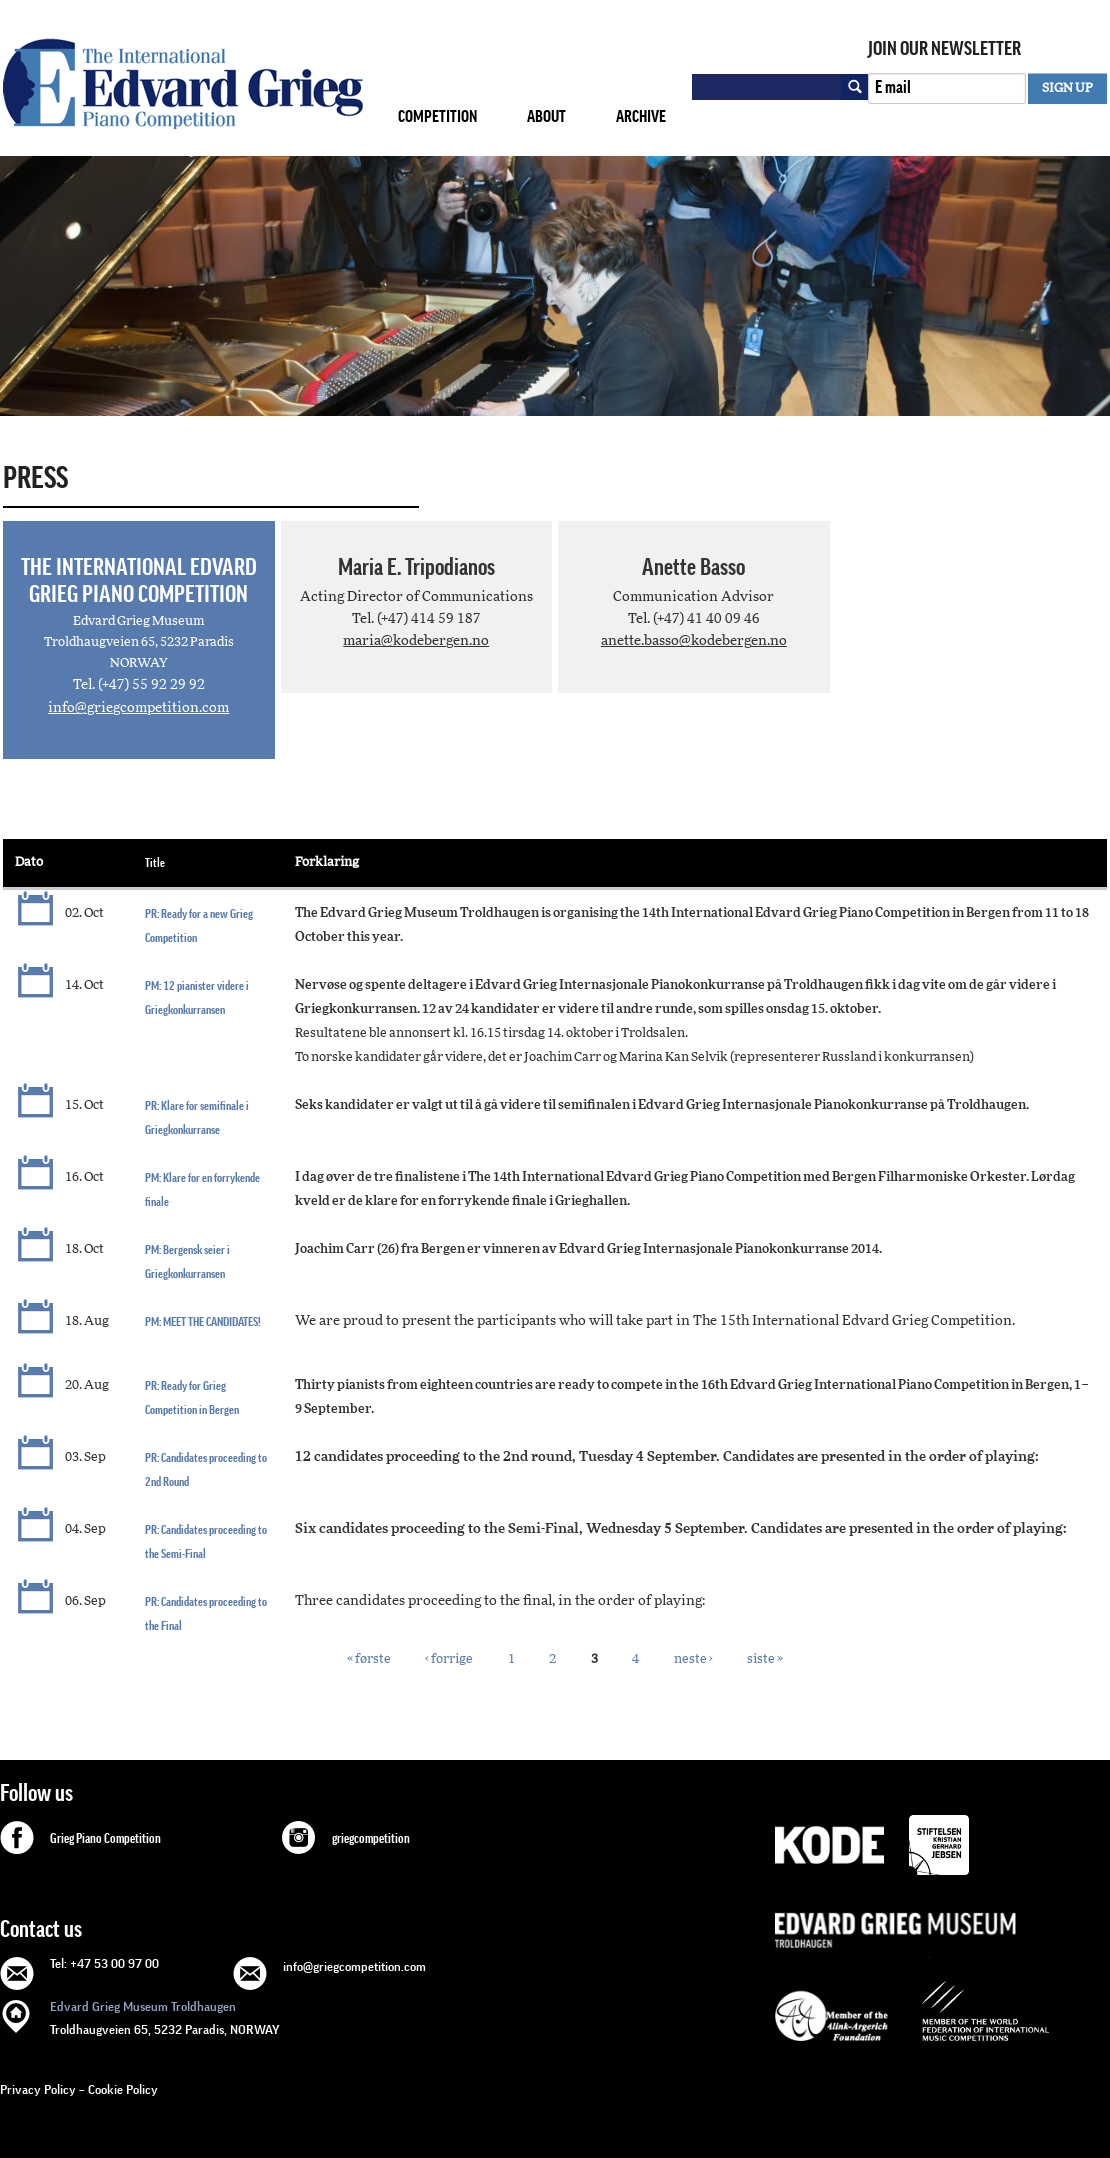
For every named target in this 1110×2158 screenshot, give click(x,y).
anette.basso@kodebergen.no (694, 641)
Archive (641, 116)
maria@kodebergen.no (416, 641)
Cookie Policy (123, 2089)
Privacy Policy (38, 2089)
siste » (765, 1659)
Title (155, 862)
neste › (693, 1659)
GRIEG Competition (183, 83)
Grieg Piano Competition (105, 1839)
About (546, 116)
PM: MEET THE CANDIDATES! (203, 1321)
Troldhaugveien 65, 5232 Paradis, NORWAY (165, 2016)
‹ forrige (449, 1659)
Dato (29, 862)
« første (369, 1659)
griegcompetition (371, 1839)
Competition (437, 116)
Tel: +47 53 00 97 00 (104, 1963)
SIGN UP (1067, 88)
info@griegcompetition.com (138, 708)
